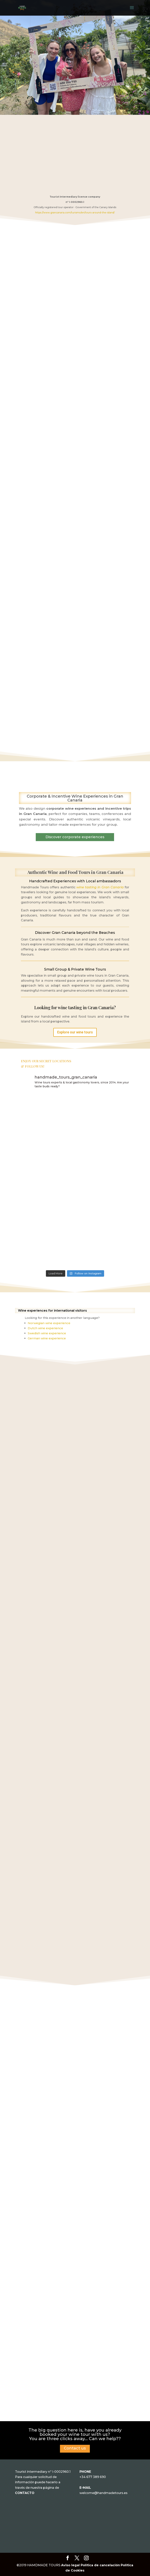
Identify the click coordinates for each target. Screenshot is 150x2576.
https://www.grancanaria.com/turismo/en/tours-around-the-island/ (75, 212)
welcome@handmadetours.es (103, 2493)
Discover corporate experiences (75, 837)
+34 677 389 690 (92, 2477)
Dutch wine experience (45, 1328)
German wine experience (47, 1338)
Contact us (75, 2448)
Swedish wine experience (47, 1333)
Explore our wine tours (75, 1032)
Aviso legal (71, 2565)
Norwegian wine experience (49, 1323)
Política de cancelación (100, 2565)
